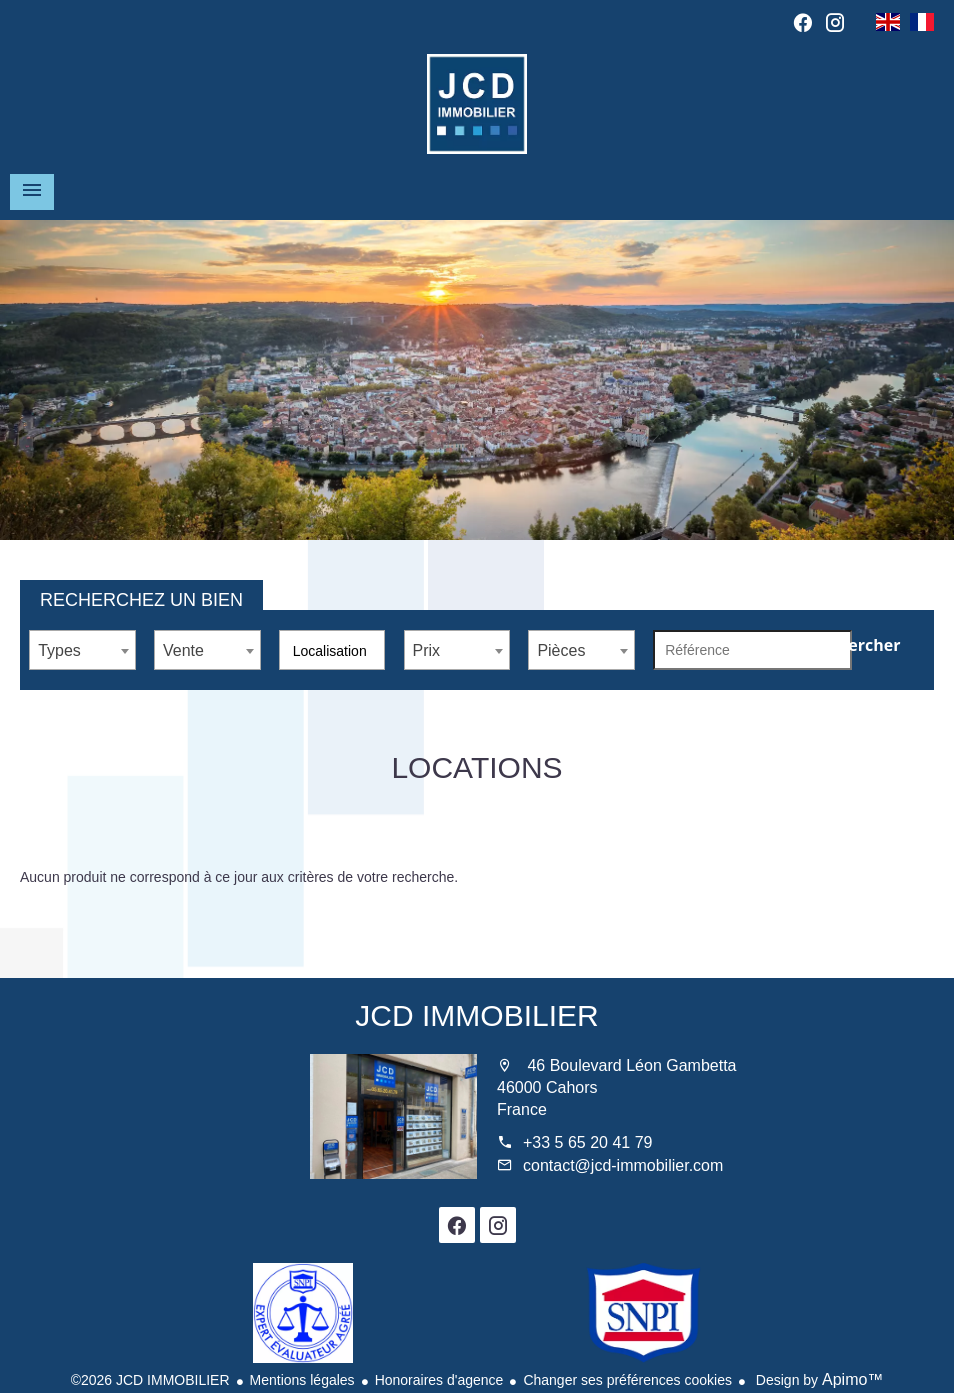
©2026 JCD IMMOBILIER (150, 1380)
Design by (817, 1380)
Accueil (477, 104)
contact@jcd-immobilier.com (623, 1165)
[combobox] (82, 650)
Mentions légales (302, 1380)
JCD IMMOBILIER (476, 1015)
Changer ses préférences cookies (627, 1380)
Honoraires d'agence (439, 1380)
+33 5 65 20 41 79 (587, 1142)
